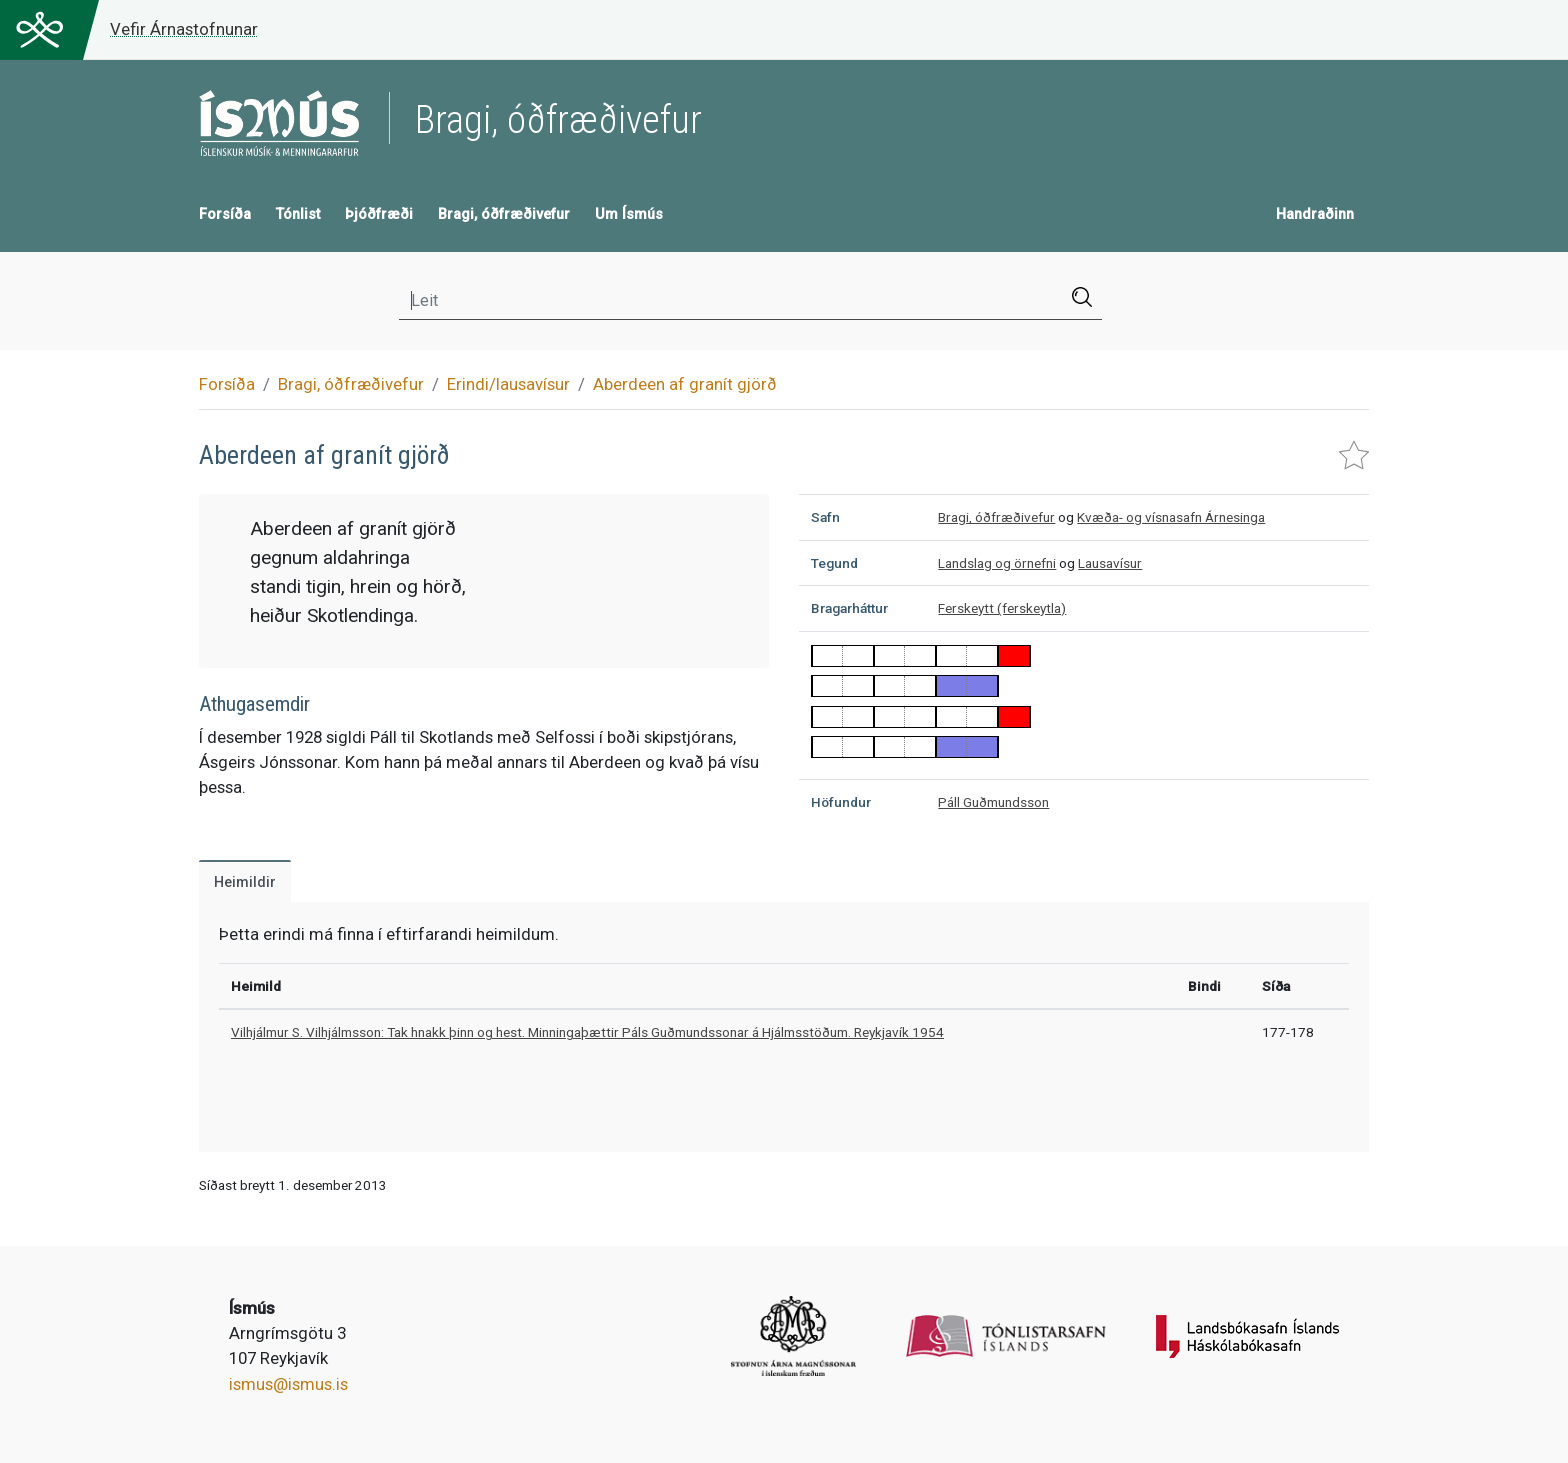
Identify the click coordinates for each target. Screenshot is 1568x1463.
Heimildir (245, 882)
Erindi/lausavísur (508, 384)
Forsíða (225, 214)
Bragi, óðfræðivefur (504, 214)
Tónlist (298, 214)
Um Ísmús (629, 214)
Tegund (834, 563)
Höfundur (841, 802)
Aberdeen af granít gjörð (685, 384)
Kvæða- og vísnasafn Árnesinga (1171, 517)
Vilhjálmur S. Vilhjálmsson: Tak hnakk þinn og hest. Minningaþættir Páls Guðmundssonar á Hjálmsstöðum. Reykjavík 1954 (587, 1032)
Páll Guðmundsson (993, 802)
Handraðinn (1315, 214)
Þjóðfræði (379, 214)
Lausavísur (1110, 563)
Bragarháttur (849, 608)
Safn (825, 517)
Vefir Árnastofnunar (184, 29)
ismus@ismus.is (288, 1384)
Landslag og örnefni (997, 563)
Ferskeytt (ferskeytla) (1002, 608)
